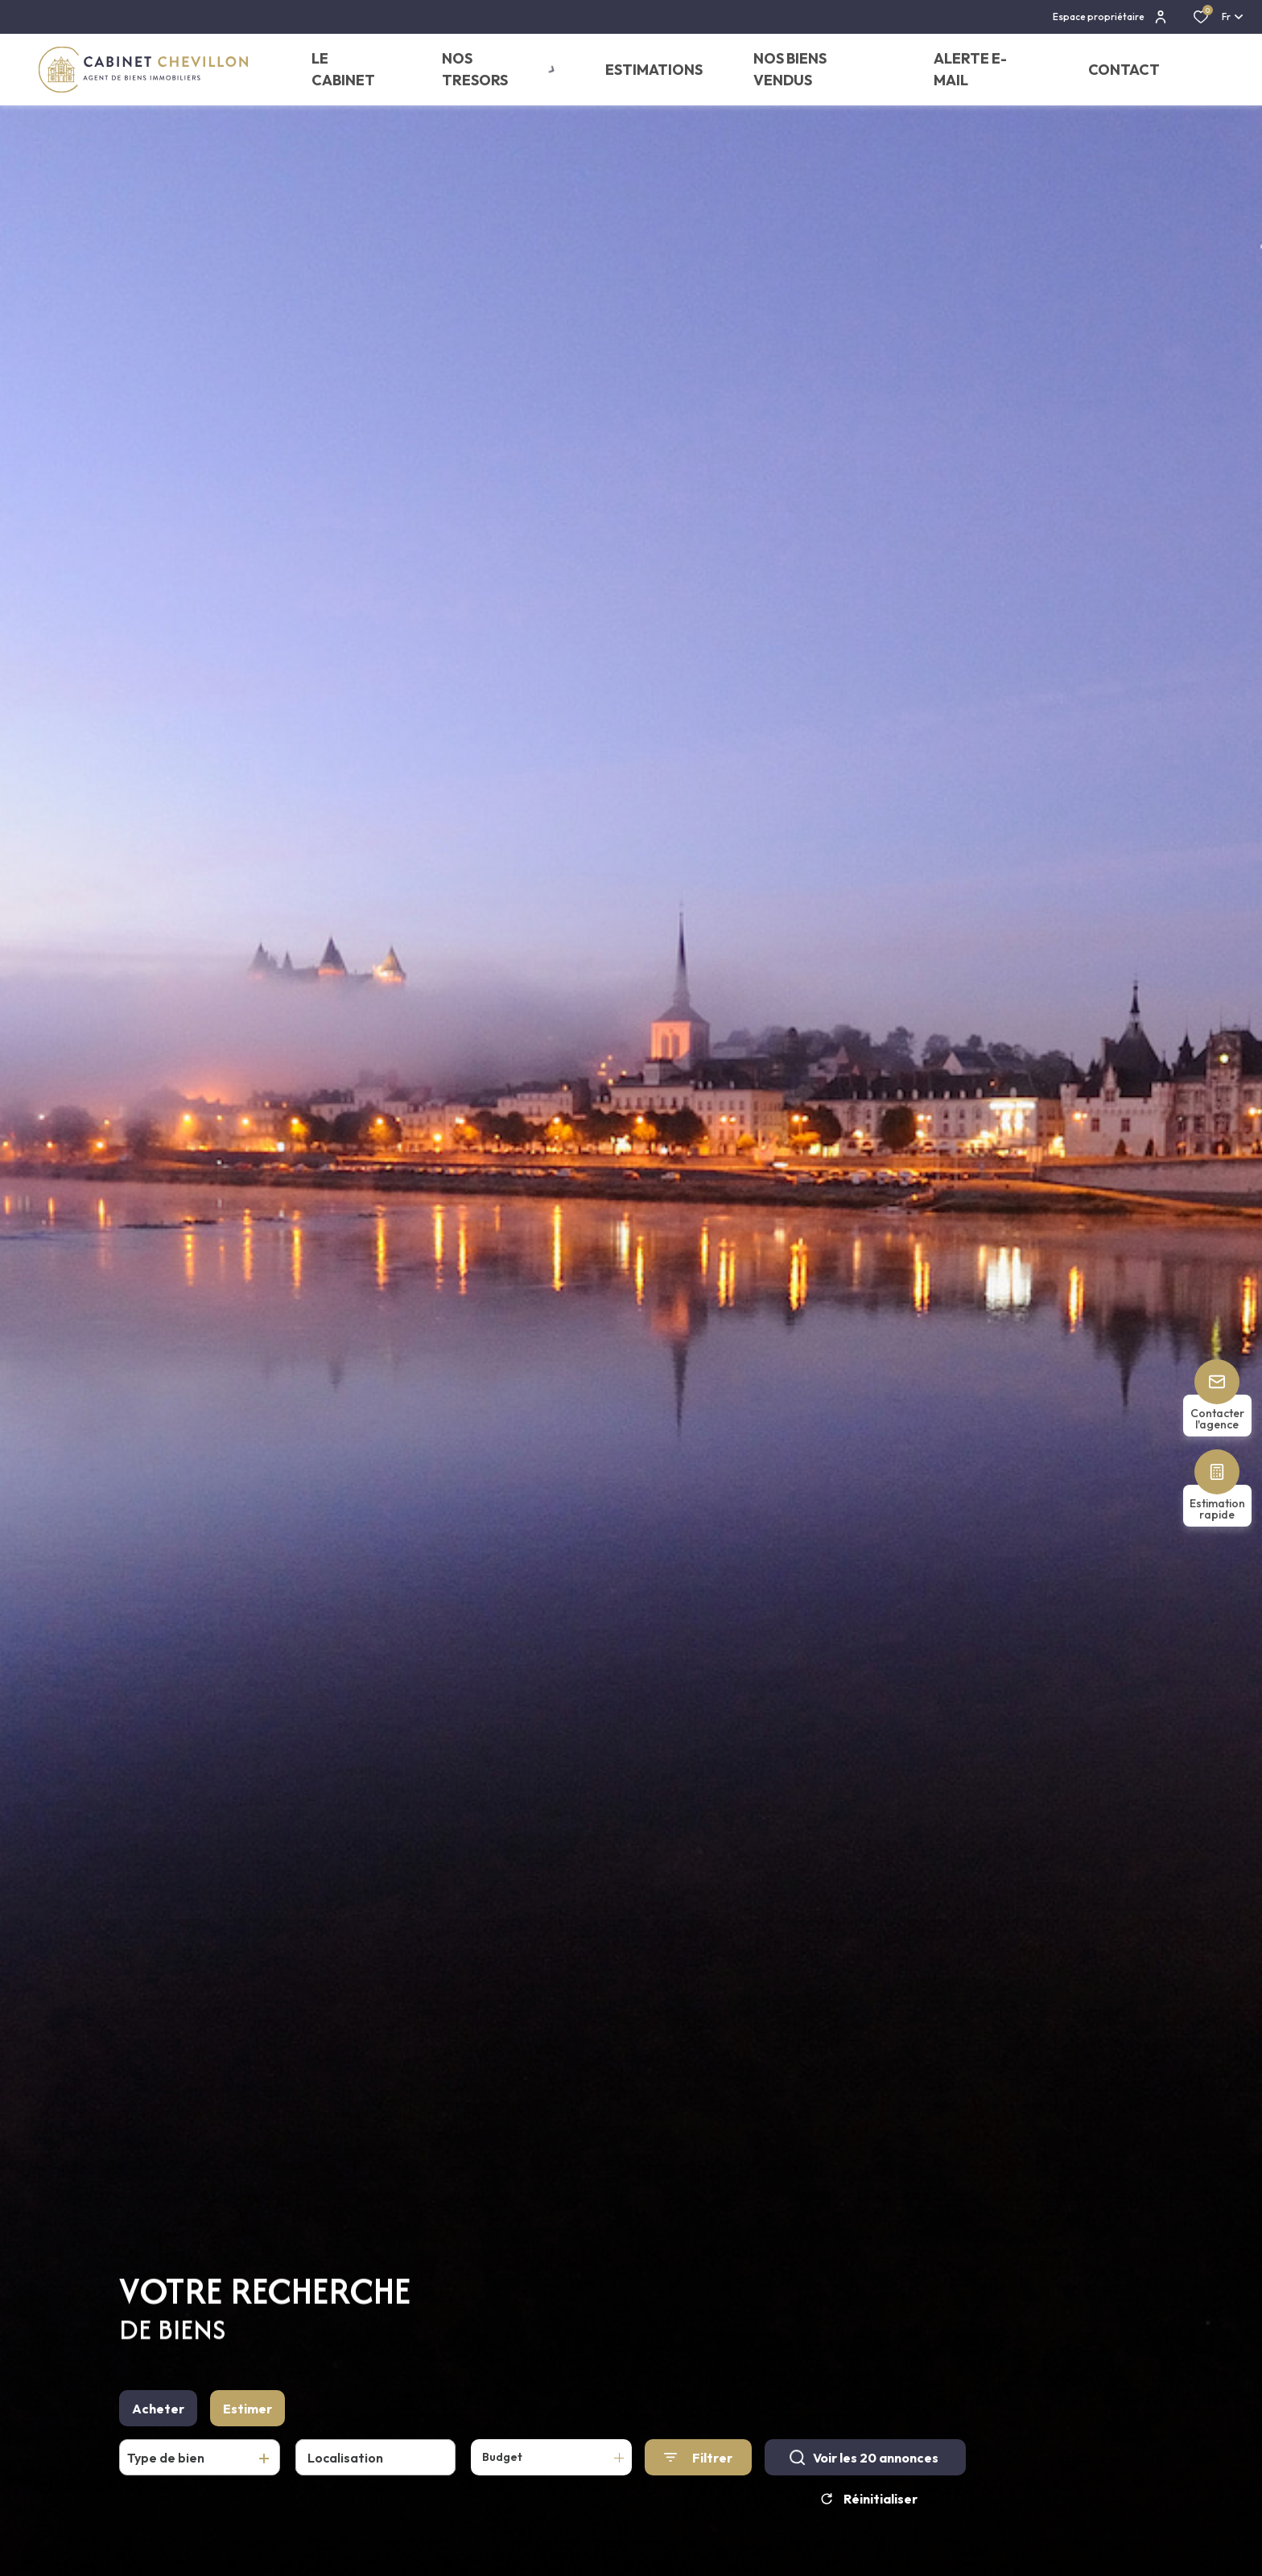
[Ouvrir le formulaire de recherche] (698, 2466)
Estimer (247, 2417)
